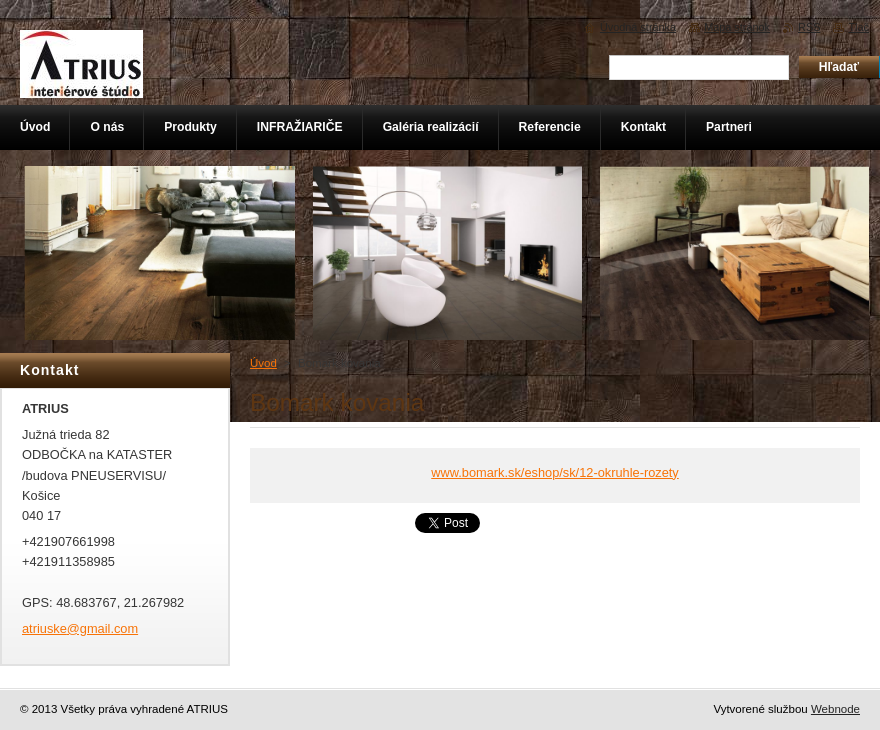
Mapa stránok (737, 27)
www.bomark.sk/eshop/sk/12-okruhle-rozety (555, 472)
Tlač (858, 27)
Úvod (263, 363)
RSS (809, 27)
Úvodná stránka (638, 27)
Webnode (835, 709)
